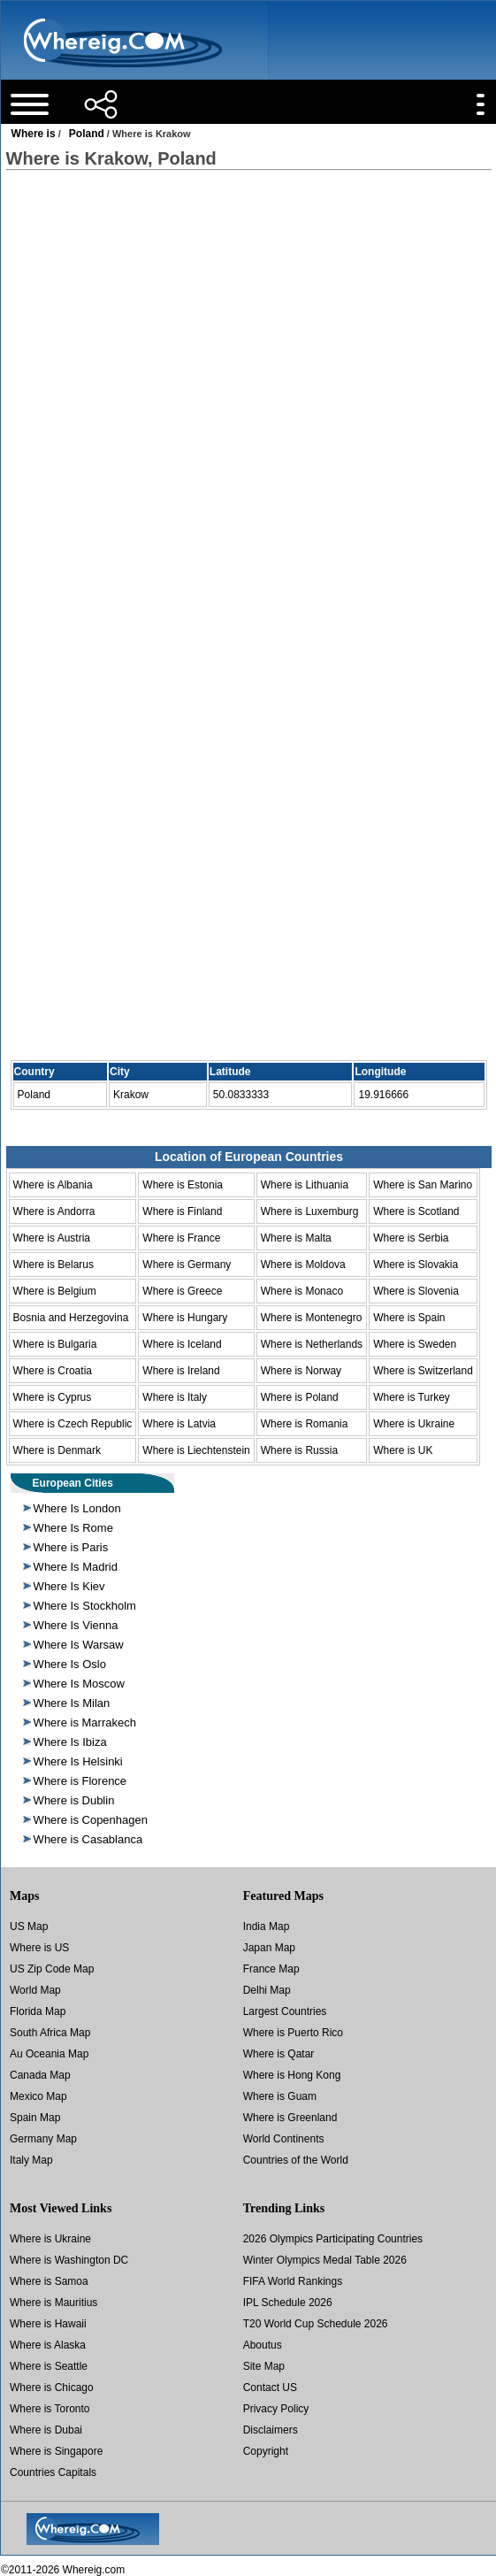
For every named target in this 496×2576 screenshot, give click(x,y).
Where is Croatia (52, 1371)
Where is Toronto (50, 2409)
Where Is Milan (72, 1703)
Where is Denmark (57, 1450)
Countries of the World (295, 2160)
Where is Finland (182, 1211)
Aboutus (262, 2345)
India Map (266, 1926)
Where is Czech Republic (73, 1424)
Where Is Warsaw (79, 1644)
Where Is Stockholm (85, 1605)
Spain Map (35, 2117)
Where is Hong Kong (292, 2075)
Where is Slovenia (416, 1291)
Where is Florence (80, 1781)
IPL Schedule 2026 (287, 2302)
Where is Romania (304, 1424)
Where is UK (402, 1450)
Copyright (265, 2451)
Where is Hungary (184, 1317)
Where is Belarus (53, 1264)
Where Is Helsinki (78, 1761)
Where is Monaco (302, 1291)
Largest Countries (285, 2011)
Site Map (264, 2366)
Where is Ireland (180, 1371)
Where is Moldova (303, 1264)
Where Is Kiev (69, 1586)
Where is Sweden (414, 1344)
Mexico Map (38, 2096)
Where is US (39, 1948)
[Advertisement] (248, 326)
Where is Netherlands (311, 1344)
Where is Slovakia (415, 1264)
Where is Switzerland (423, 1371)
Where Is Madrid (76, 1566)
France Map (271, 1969)
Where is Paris (71, 1547)
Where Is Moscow (79, 1683)
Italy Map (31, 2160)
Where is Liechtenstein (195, 1450)
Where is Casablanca (88, 1839)
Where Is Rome (73, 1527)
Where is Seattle (49, 2366)
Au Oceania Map (49, 2054)
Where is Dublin (74, 1800)
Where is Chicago (52, 2387)
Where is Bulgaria (55, 1344)
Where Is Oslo (70, 1664)
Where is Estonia (182, 1185)
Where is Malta (296, 1238)
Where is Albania (53, 1185)
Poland (86, 133)
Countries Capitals (53, 2472)
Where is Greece (182, 1291)
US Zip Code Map (52, 1969)
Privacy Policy (276, 2409)
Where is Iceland (181, 1344)
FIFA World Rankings (293, 2281)
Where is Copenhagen (91, 1819)
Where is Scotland (416, 1211)
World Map (35, 1990)
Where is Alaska (48, 2345)
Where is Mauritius (53, 2302)
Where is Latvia (179, 1424)
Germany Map (43, 2139)
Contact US (270, 2387)
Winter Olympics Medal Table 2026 (325, 2260)
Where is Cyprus (52, 1397)
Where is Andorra (54, 1211)
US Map (29, 1926)
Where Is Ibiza (70, 1742)
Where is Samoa (49, 2281)
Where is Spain (409, 1317)
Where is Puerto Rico (293, 2032)
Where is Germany (186, 1264)
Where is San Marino (422, 1185)
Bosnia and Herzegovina (71, 1317)
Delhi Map (267, 1990)
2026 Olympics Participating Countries (333, 2239)
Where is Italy (174, 1397)
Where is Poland (300, 1397)
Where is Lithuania (304, 1185)
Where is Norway (301, 1371)
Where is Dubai (46, 2430)
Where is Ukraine (413, 1424)
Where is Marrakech (85, 1722)
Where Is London (77, 1508)
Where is (33, 133)
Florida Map (37, 2011)
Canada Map (40, 2075)
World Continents (283, 2139)
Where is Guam (280, 2096)
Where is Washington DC (69, 2260)
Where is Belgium (54, 1291)
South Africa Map (50, 2032)
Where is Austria (51, 1238)
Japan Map (269, 1948)
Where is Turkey (411, 1397)
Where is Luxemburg (310, 1211)
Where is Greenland (290, 2117)
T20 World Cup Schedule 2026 (315, 2324)
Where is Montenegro (311, 1317)
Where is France (181, 1238)
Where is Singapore (56, 2451)
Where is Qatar (279, 2054)
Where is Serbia (410, 1238)
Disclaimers (270, 2430)
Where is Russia (299, 1450)
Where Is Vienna (76, 1625)
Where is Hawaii (48, 2324)
